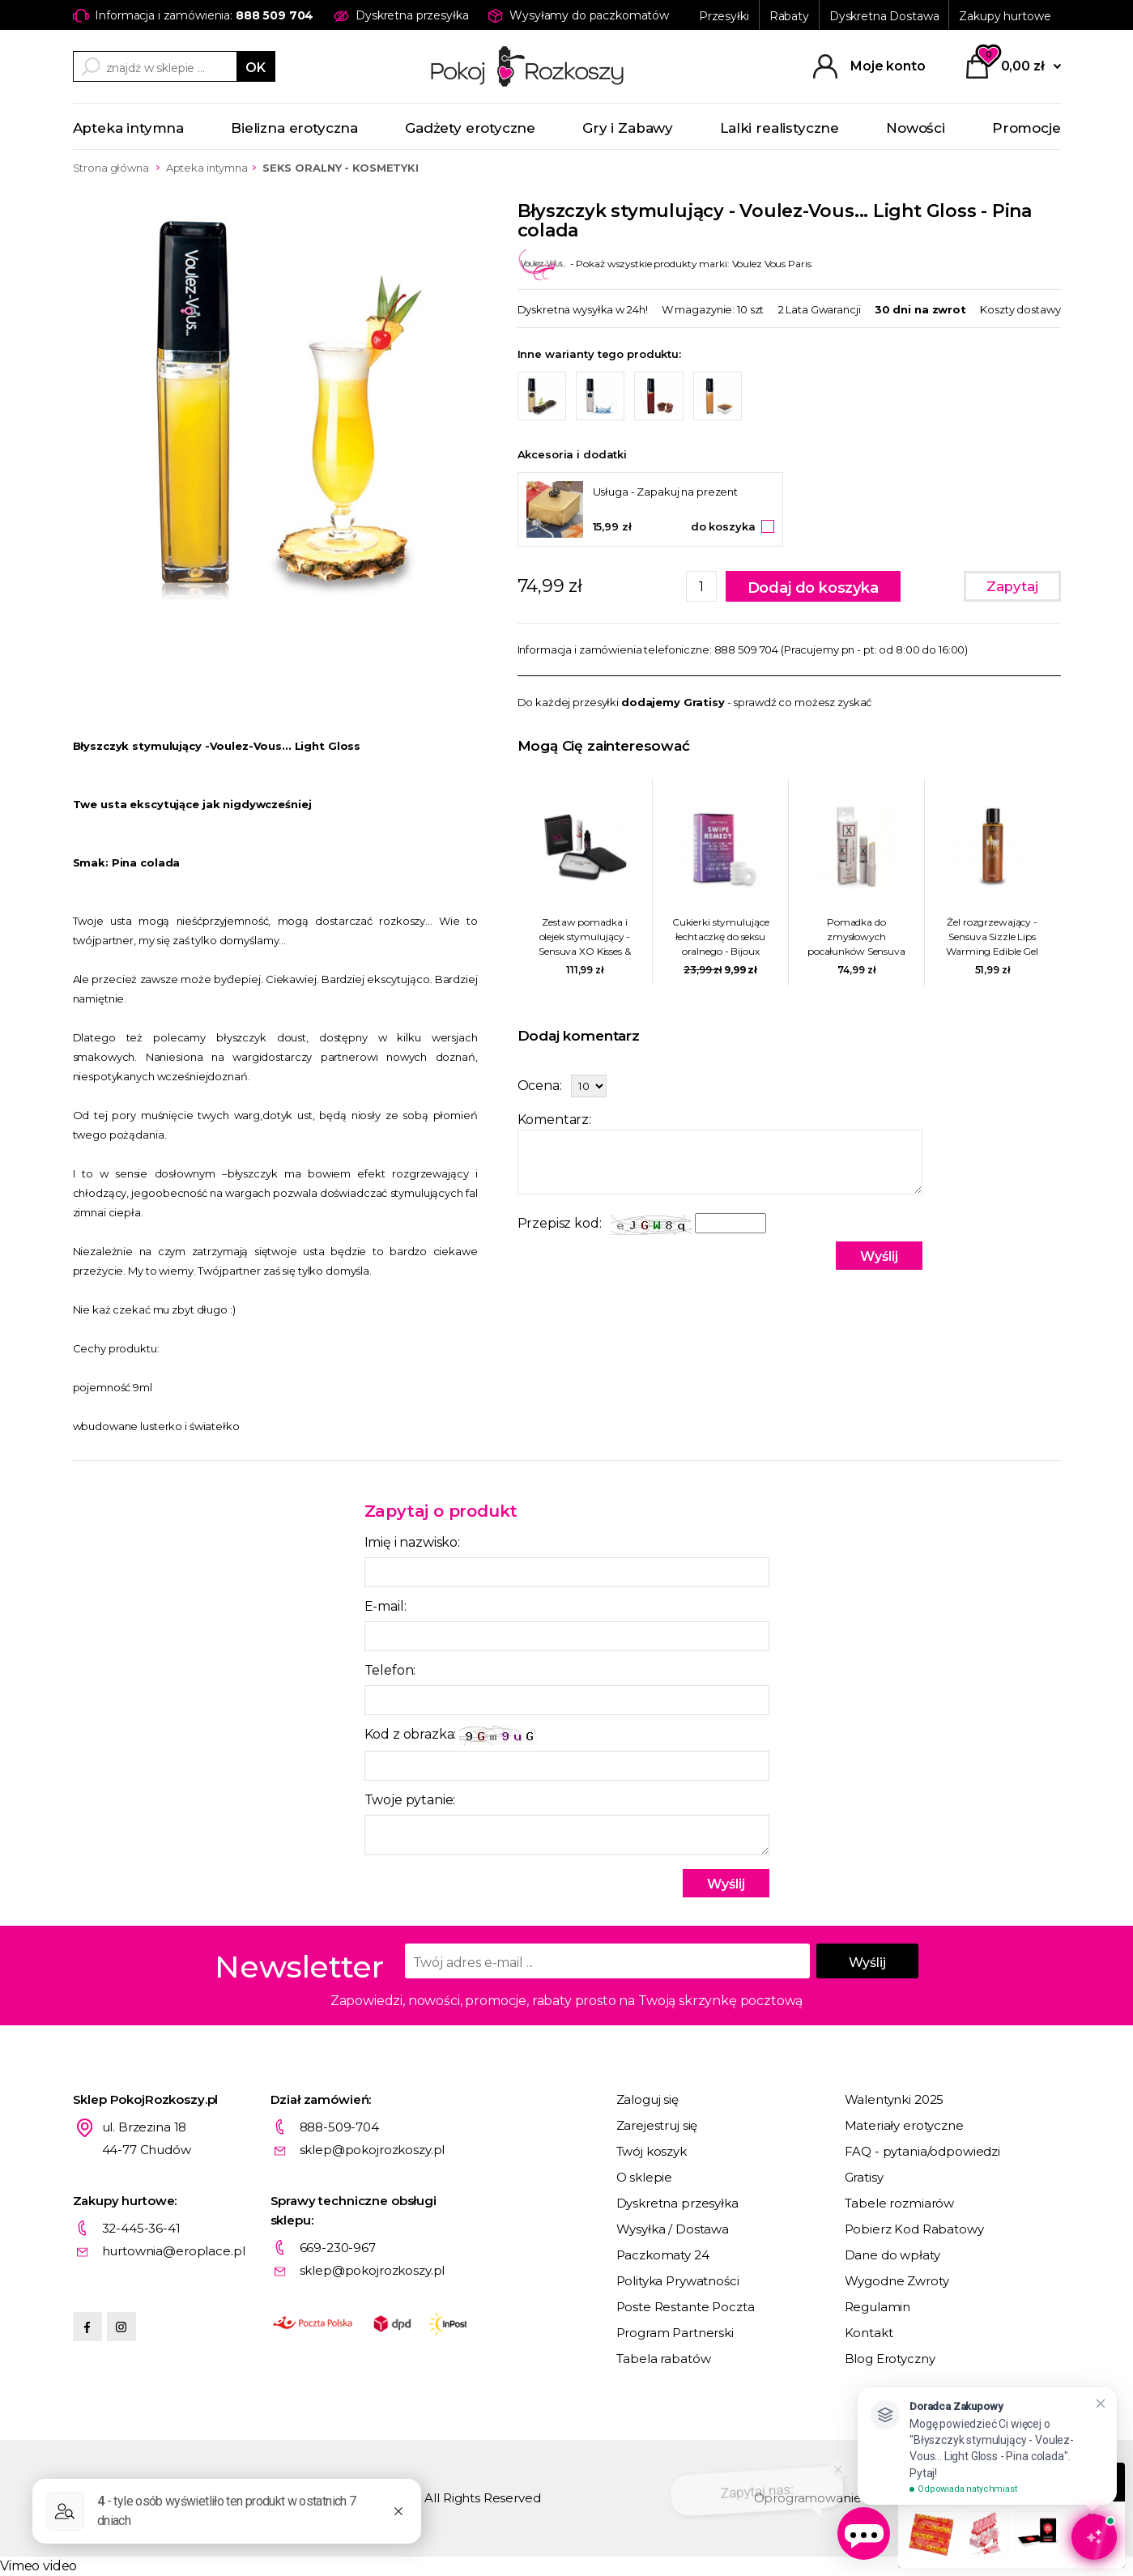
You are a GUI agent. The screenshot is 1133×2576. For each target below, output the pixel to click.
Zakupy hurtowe (1004, 16)
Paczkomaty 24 (662, 2255)
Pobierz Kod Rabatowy (914, 2229)
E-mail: (385, 1606)
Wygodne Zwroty (897, 2281)
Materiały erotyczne (904, 2125)
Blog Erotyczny (890, 2358)
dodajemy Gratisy (673, 702)
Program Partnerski (675, 2332)
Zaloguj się (647, 2099)
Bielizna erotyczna (294, 128)
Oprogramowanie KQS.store (838, 2498)
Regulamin (878, 2306)
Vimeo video (38, 2566)
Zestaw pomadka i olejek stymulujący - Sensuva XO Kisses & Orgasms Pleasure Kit (585, 937)
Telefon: (390, 1670)
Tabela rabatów (663, 2358)
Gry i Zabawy (627, 128)
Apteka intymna (129, 128)
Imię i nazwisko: (412, 1542)
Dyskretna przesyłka (677, 2203)
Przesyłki (724, 16)
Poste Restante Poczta (685, 2306)
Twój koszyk (651, 2151)
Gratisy (864, 2177)
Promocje (1026, 128)
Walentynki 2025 (894, 2099)
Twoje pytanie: (410, 1799)
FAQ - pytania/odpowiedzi (922, 2151)
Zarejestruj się (657, 2125)
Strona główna (111, 167)
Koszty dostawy (1020, 309)
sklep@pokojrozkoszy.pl (372, 2149)
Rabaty (789, 16)
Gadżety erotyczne (470, 128)
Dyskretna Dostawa (884, 16)
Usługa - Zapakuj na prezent (666, 491)
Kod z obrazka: (452, 1736)
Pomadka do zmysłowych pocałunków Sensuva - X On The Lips (856, 937)
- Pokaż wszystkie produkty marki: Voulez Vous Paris (664, 264)
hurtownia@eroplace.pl (173, 2251)
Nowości (915, 128)
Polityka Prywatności (677, 2281)
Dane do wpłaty (892, 2255)
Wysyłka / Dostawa (672, 2229)
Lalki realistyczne (779, 128)
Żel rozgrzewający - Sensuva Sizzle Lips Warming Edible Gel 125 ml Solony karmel (992, 937)
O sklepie (644, 2177)
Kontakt (869, 2332)
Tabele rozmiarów (900, 2203)
